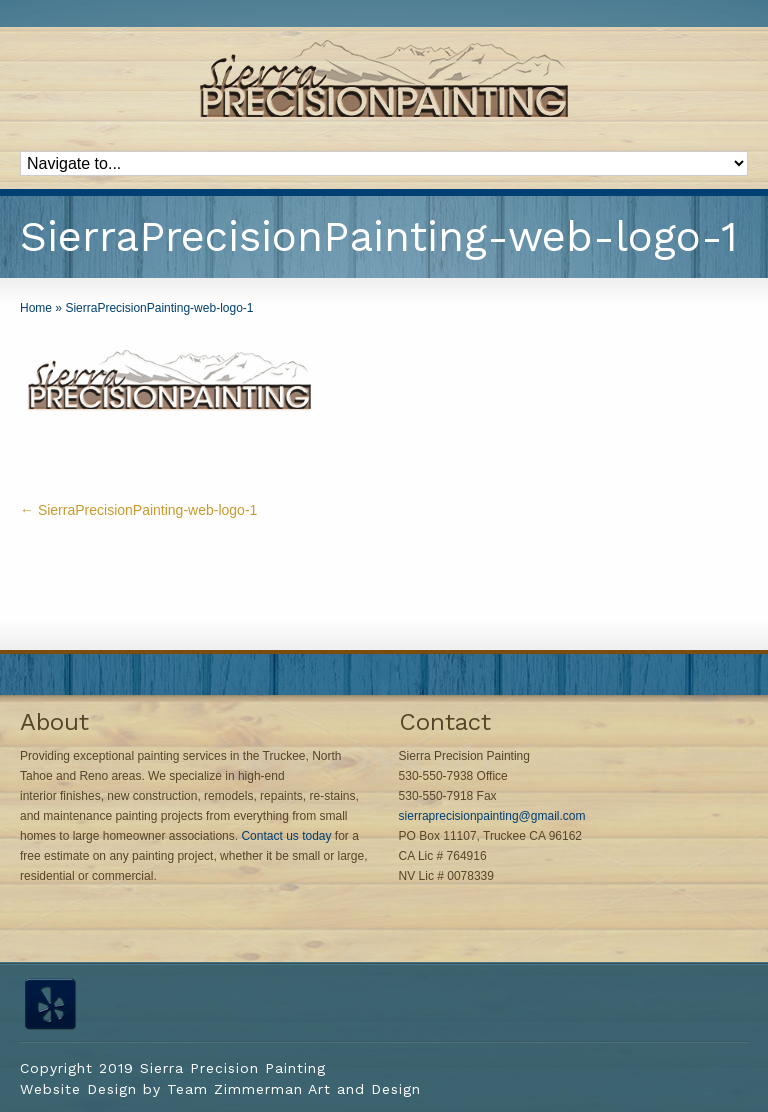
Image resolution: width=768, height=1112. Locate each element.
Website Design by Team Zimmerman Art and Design (220, 1089)
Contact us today (286, 836)
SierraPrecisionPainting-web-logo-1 (138, 510)
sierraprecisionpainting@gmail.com (492, 816)
